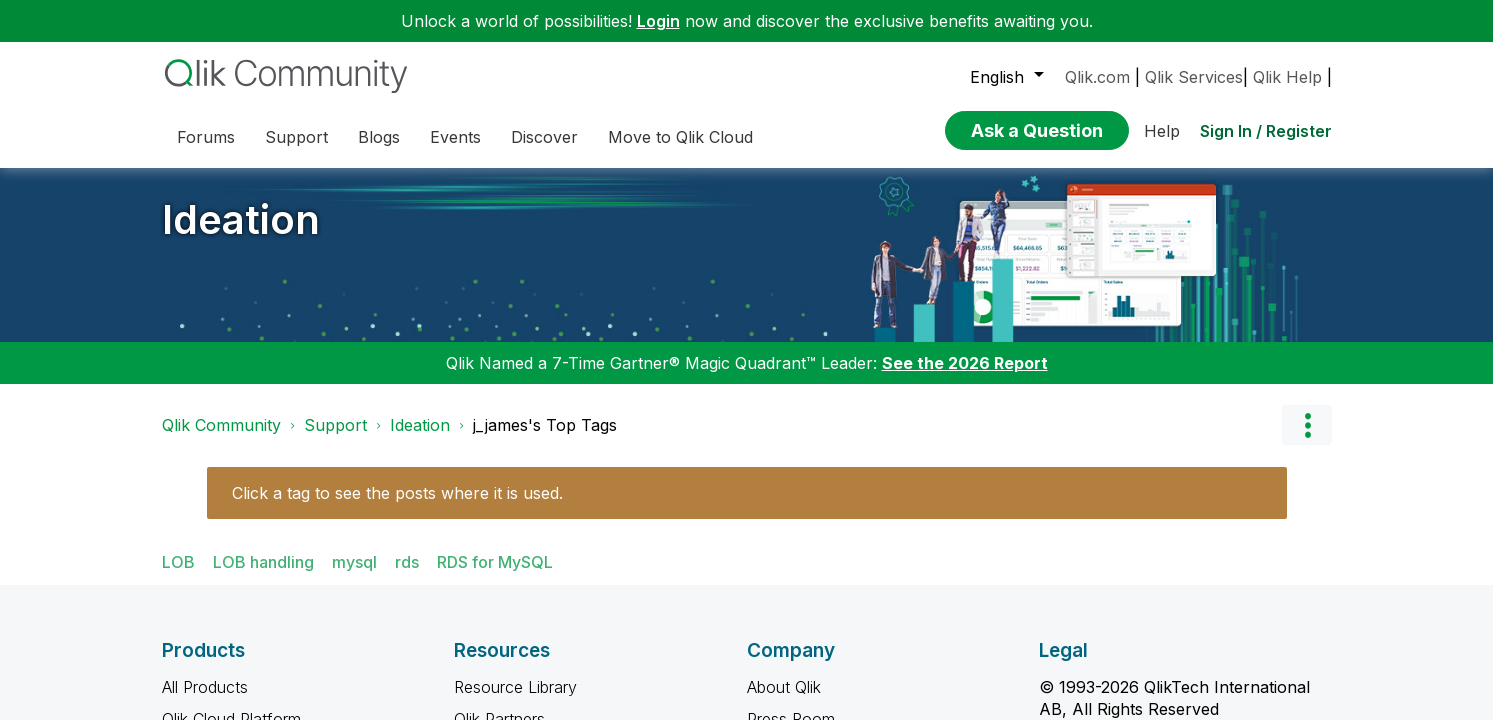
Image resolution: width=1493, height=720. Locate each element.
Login (658, 21)
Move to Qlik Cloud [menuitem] (680, 137)
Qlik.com (1097, 77)
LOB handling (263, 562)
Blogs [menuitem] (379, 137)
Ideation (241, 219)
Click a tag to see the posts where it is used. (397, 493)
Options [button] (1307, 425)
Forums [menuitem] (206, 137)
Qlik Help (1287, 77)
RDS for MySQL (495, 562)
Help (1162, 131)
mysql (354, 562)
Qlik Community (221, 425)
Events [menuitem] (455, 137)
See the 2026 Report (965, 363)
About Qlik (784, 687)
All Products (205, 687)
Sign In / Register (1266, 131)
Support (335, 425)
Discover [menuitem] (544, 137)
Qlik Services (1194, 77)
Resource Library (515, 687)
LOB (178, 562)
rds (407, 562)
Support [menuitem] (296, 137)
